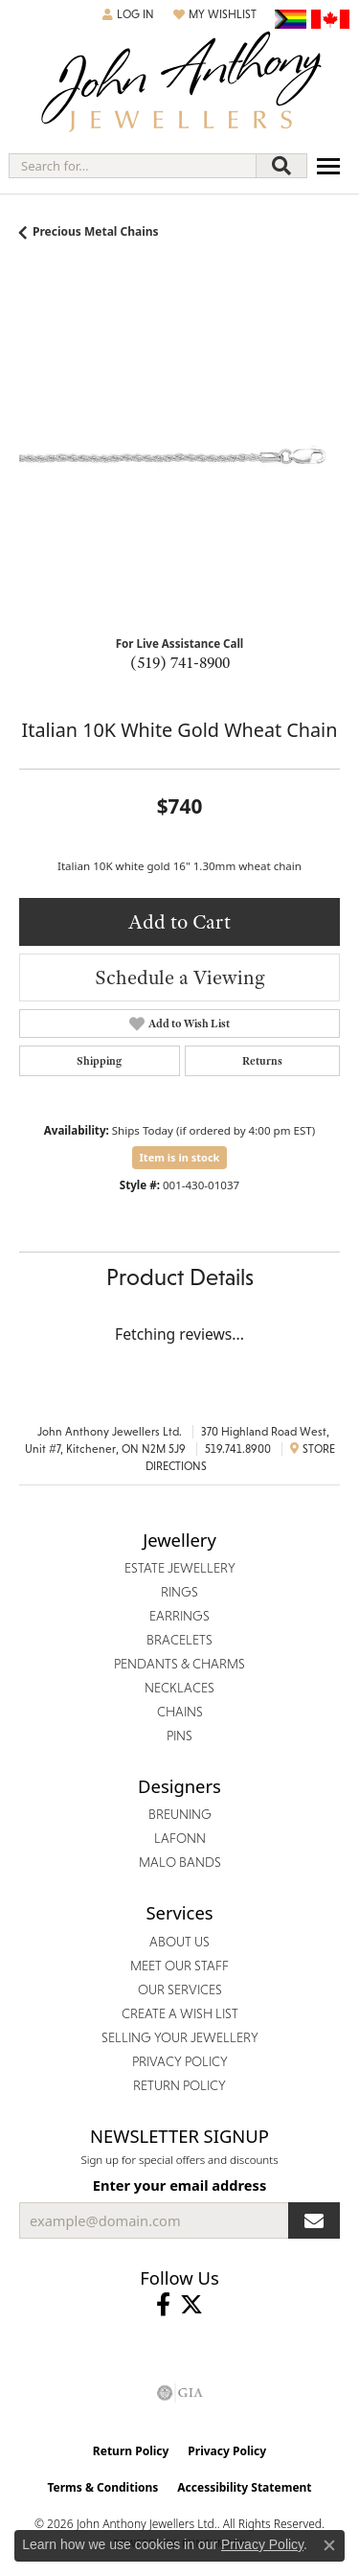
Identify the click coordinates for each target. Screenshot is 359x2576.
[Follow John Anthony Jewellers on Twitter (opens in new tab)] (191, 2304)
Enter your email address (179, 2185)
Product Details (180, 1277)
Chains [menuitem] (180, 1711)
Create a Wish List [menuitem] (180, 2013)
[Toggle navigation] (328, 166)
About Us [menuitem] (179, 1941)
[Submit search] (281, 165)
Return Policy (131, 2451)
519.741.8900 (238, 1449)
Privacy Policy (227, 2451)
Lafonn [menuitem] (180, 1838)
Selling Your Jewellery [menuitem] (179, 2037)
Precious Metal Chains (96, 231)
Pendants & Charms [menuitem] (179, 1663)
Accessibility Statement (244, 2487)
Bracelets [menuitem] (179, 1639)
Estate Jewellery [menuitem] (180, 1568)
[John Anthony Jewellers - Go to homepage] (180, 84)
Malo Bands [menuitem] (180, 1862)
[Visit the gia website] (180, 2393)
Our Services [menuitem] (180, 1989)
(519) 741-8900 (180, 662)
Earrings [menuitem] (179, 1615)
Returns (262, 1061)
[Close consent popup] (329, 2545)
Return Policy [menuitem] (179, 2085)
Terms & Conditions (102, 2487)
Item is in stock (180, 1157)
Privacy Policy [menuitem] (180, 2061)
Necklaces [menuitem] (179, 1687)
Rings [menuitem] (179, 1591)
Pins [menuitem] (179, 1735)
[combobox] (133, 165)
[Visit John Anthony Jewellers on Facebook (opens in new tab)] (163, 2304)
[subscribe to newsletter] (314, 2220)
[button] (128, 14)
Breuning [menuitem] (180, 1814)
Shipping (99, 1061)
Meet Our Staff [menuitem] (179, 1965)
